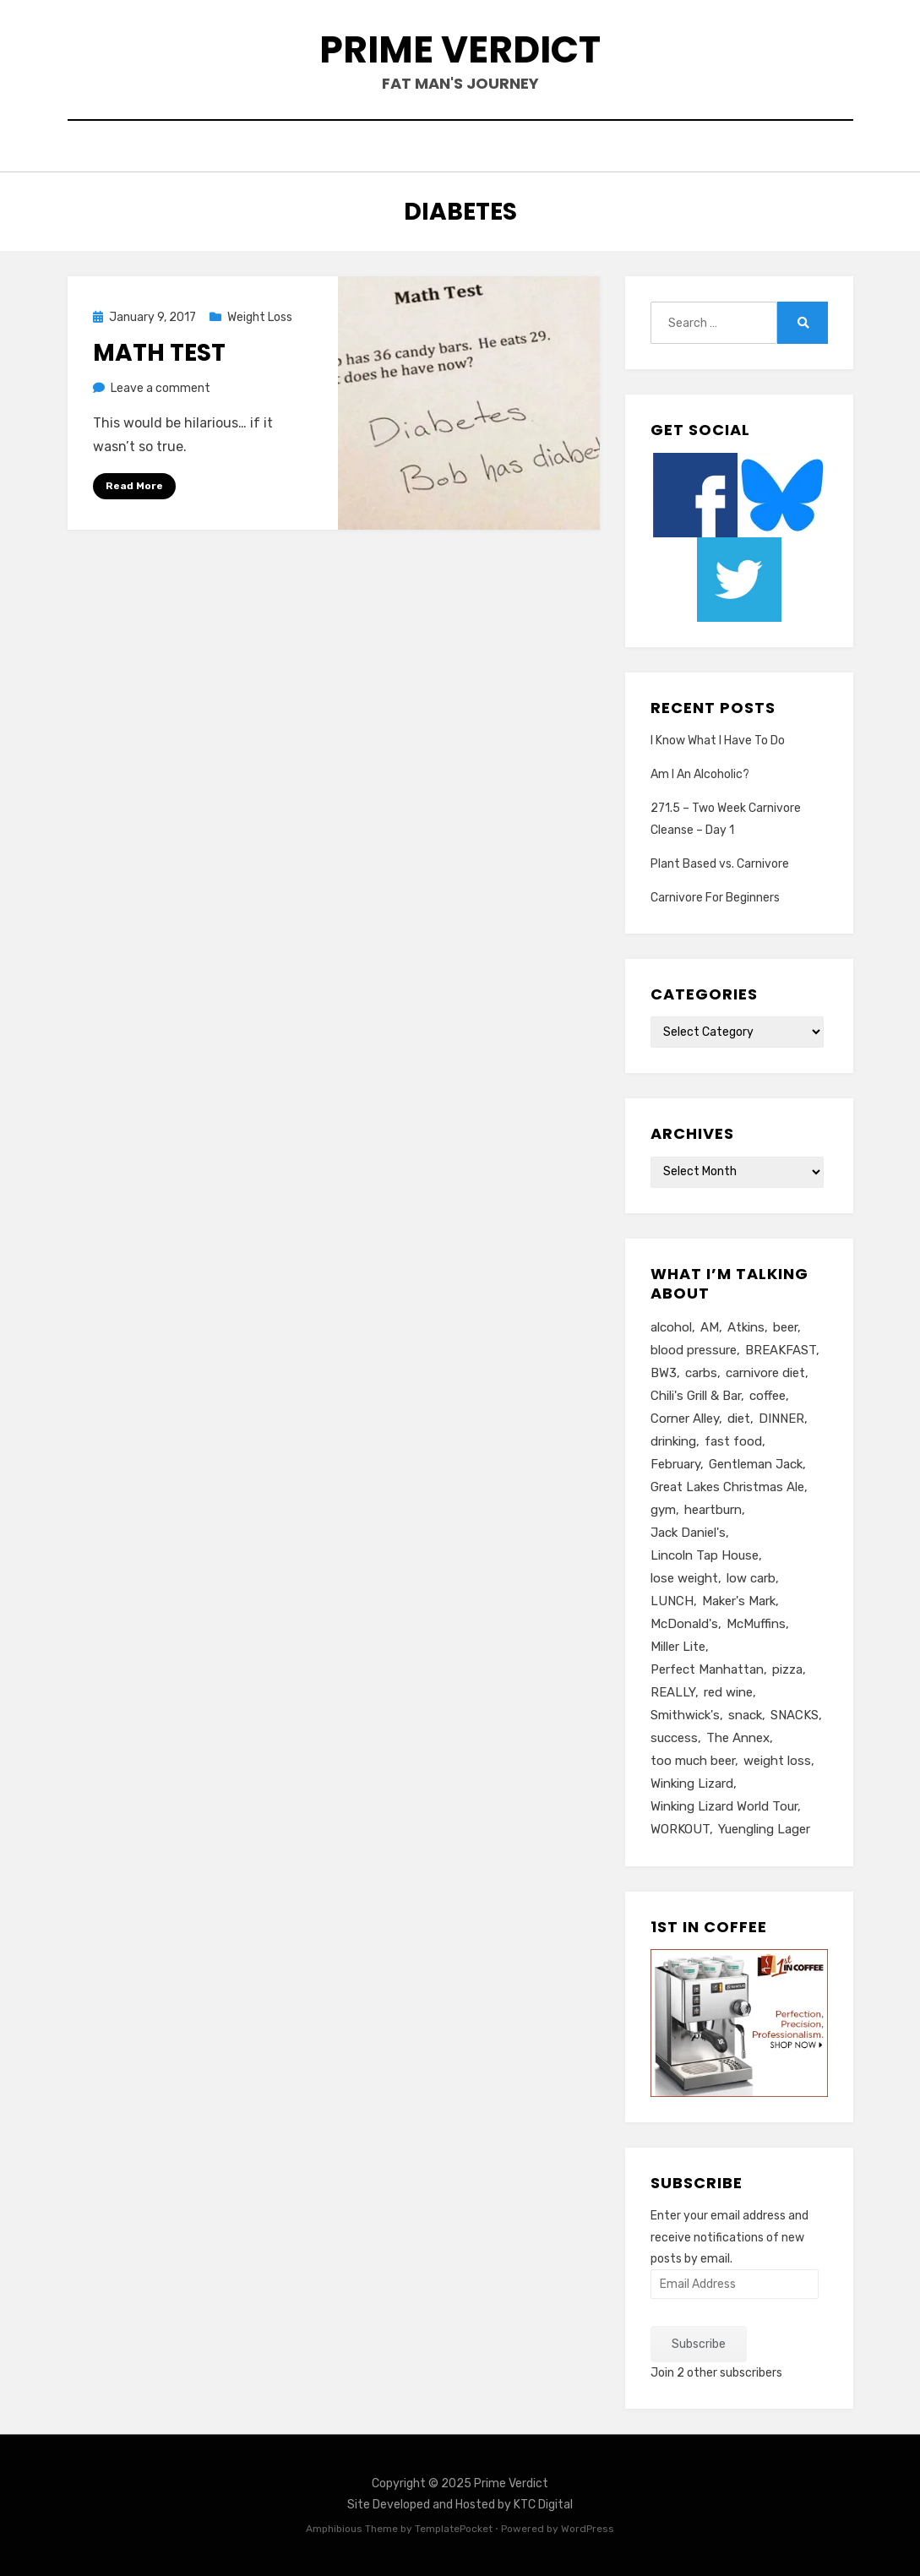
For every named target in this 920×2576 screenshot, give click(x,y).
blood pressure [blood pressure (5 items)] (694, 1350)
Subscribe (699, 2344)
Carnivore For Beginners (715, 897)
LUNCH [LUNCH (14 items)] (672, 1601)
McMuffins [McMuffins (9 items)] (756, 1623)
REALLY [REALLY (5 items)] (673, 1692)
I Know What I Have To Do (718, 740)
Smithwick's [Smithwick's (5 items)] (685, 1715)
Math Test (159, 352)
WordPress (587, 2529)
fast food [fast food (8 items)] (733, 1441)
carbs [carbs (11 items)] (701, 1373)
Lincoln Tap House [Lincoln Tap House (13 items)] (705, 1555)
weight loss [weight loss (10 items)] (777, 1760)
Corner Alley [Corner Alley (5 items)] (685, 1418)
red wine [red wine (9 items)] (728, 1692)
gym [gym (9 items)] (663, 1509)
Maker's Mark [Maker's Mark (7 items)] (739, 1601)
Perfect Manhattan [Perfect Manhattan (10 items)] (707, 1669)
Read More (134, 486)
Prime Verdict (460, 49)
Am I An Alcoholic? (700, 774)
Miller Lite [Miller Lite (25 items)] (678, 1646)
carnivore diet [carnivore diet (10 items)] (765, 1373)
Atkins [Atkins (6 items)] (746, 1327)
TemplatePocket (454, 2529)
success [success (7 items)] (674, 1737)
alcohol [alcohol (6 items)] (671, 1327)
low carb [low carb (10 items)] (751, 1578)
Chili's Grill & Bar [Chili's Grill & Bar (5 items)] (696, 1395)
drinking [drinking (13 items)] (673, 1441)
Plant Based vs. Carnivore (720, 864)
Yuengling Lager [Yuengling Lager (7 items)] (764, 1829)
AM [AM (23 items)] (709, 1327)
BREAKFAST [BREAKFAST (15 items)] (780, 1350)
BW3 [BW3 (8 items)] (664, 1373)
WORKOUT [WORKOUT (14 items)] (680, 1829)
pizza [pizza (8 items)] (787, 1669)
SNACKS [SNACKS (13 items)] (794, 1715)
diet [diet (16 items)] (738, 1418)
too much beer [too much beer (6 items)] (693, 1760)
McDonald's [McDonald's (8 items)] (684, 1623)
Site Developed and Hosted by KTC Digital (460, 2504)
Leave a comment (160, 388)
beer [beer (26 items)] (785, 1327)
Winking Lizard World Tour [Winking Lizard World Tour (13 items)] (724, 1806)
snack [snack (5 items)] (745, 1715)
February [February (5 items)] (675, 1464)
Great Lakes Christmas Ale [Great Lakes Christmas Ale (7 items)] (727, 1487)
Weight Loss (259, 317)
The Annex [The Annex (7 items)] (738, 1737)
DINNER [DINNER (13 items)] (781, 1418)
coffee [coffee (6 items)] (767, 1395)
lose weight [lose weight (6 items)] (684, 1578)
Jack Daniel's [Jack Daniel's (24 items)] (688, 1532)
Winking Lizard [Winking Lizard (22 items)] (692, 1783)
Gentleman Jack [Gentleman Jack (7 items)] (756, 1464)
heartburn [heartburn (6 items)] (713, 1509)
